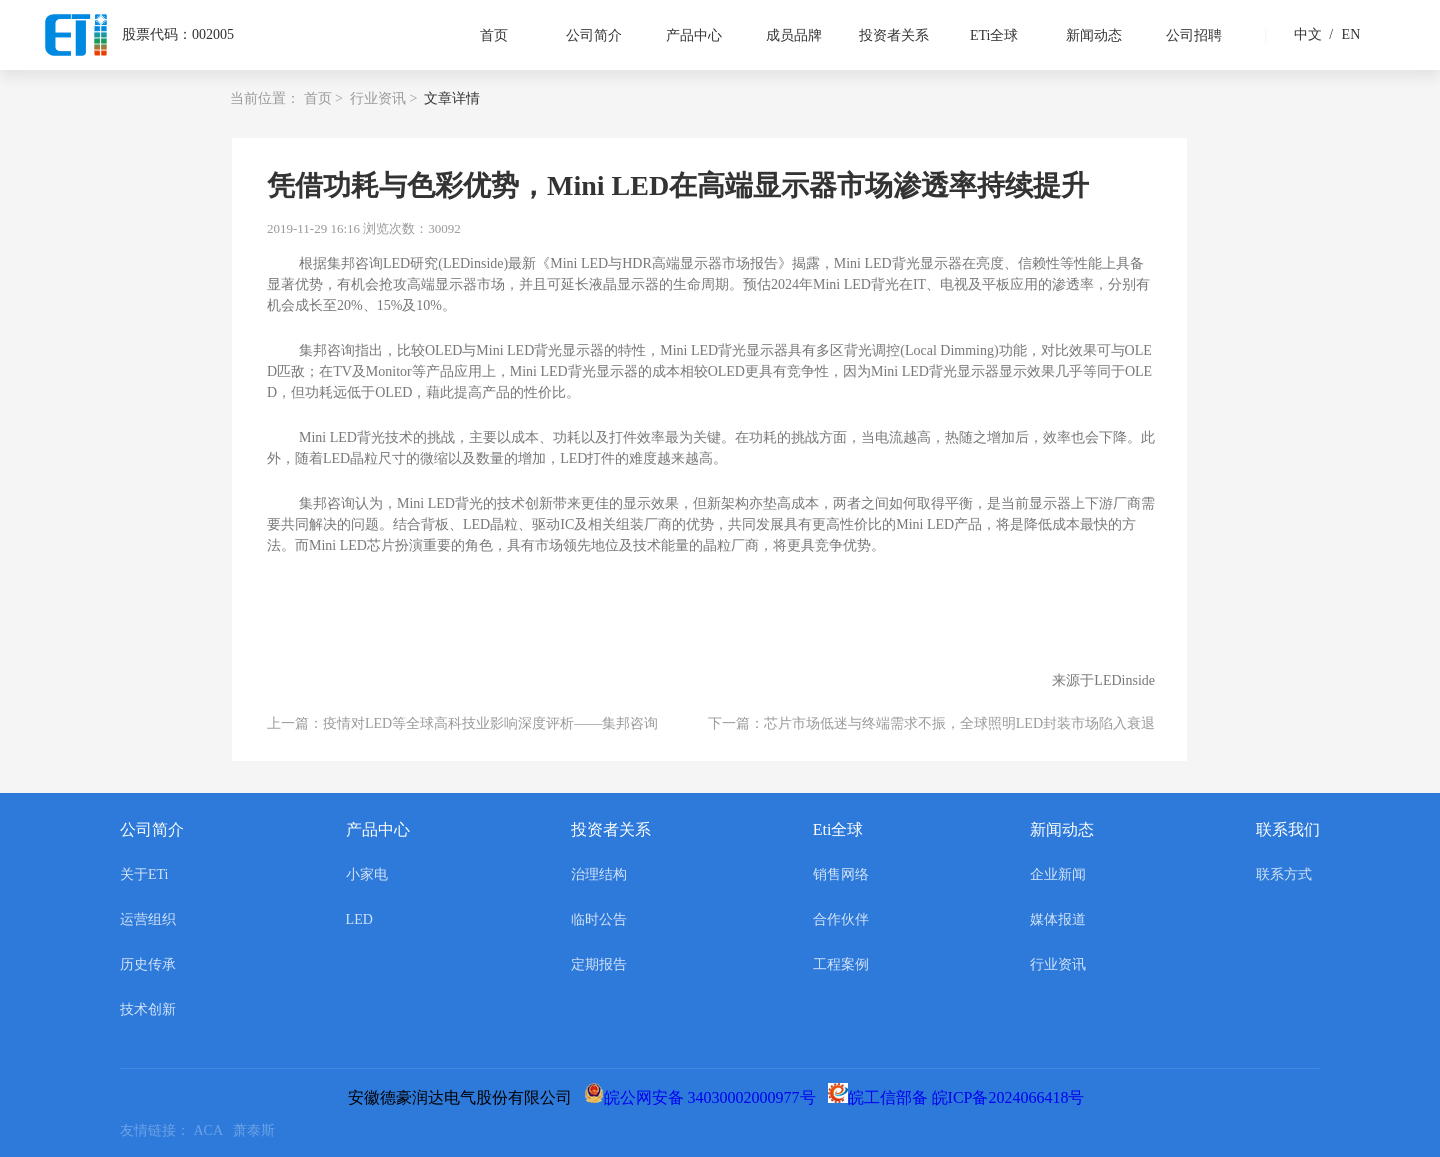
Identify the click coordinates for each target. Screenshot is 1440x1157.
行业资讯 (1058, 964)
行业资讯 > (383, 98)
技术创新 (148, 1009)
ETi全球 (994, 35)
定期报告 (599, 964)
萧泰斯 (257, 1130)
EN (1342, 34)
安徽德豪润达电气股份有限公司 (464, 1097)
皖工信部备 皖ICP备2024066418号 (960, 1097)
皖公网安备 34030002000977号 (704, 1097)
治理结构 (599, 874)
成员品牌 (794, 35)
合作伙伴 (841, 919)
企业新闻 (1058, 874)
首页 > (323, 98)
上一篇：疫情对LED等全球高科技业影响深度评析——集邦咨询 (462, 723)
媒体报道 (1058, 919)
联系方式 (1284, 874)
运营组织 (148, 919)
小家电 (367, 874)
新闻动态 (1094, 35)
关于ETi (144, 874)
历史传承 (148, 964)
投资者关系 (894, 35)
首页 (494, 35)
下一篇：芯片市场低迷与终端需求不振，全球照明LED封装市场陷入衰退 (931, 723)
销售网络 (841, 874)
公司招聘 (1194, 35)
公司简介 (594, 35)
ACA (213, 1130)
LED (359, 919)
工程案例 (841, 964)
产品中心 (694, 35)
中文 (1308, 34)
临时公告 (599, 919)
